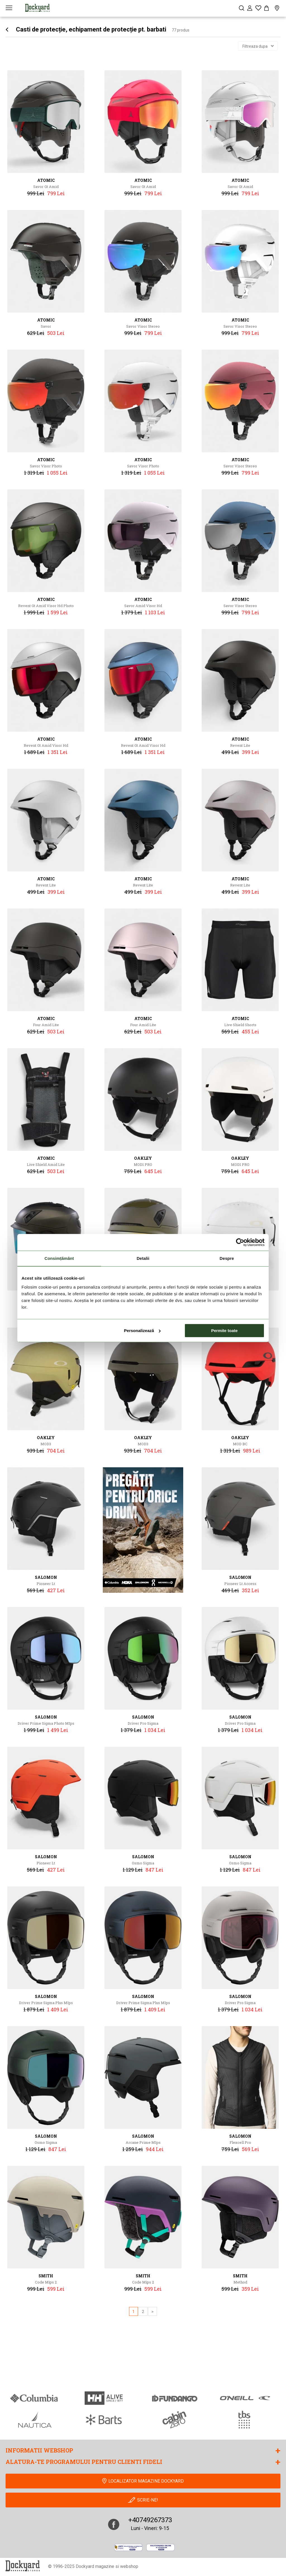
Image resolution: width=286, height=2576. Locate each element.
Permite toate (224, 1330)
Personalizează (142, 1330)
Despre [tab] (227, 1258)
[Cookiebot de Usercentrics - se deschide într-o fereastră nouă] (240, 1242)
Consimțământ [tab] (59, 1258)
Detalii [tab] (143, 1258)
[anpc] (128, 2547)
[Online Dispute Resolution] (160, 2547)
